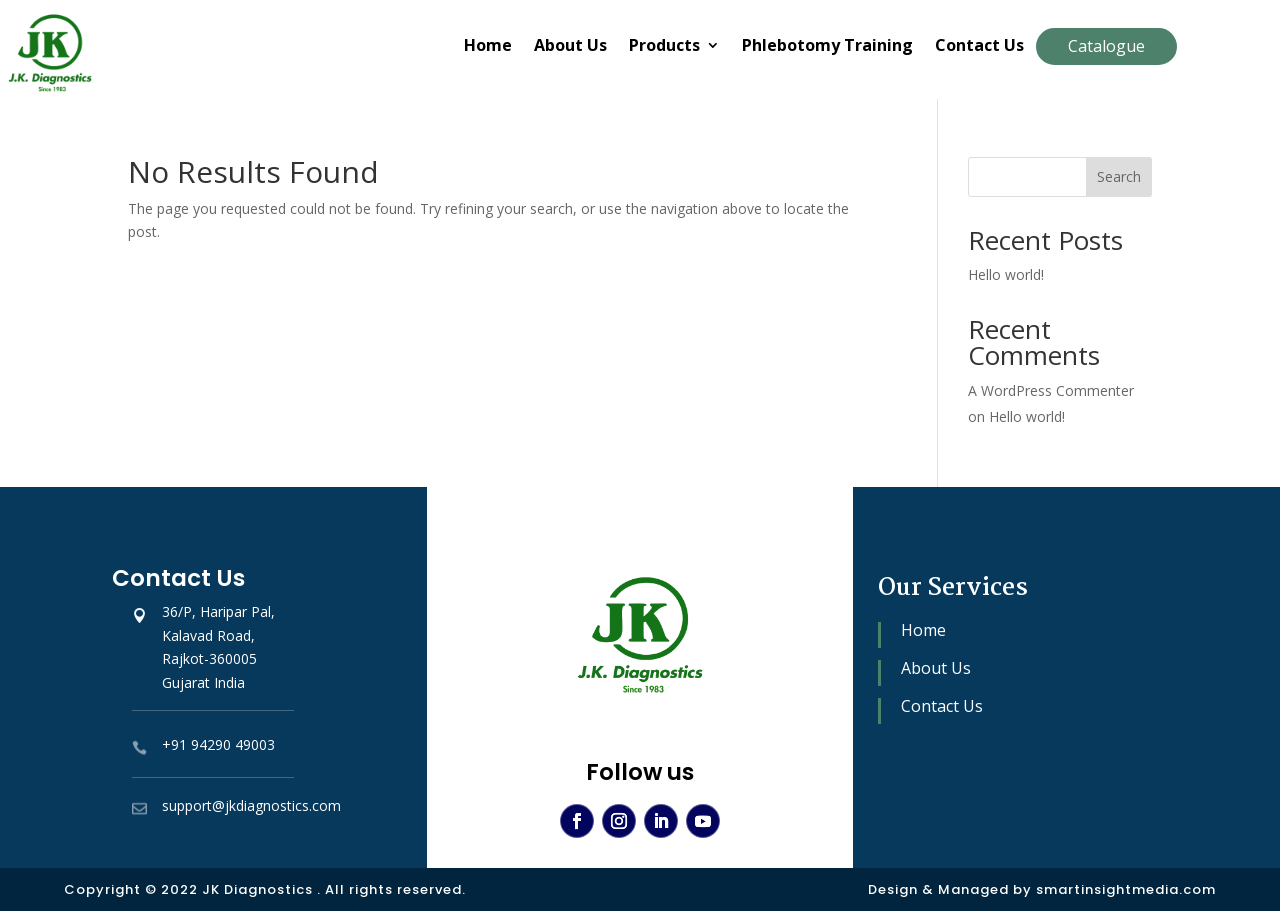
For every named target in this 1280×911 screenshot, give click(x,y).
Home (488, 47)
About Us (570, 47)
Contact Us (979, 47)
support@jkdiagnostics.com (251, 805)
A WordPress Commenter (1051, 390)
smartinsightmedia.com (1126, 889)
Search (1119, 176)
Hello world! (1006, 274)
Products (664, 47)
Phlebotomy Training (827, 47)
